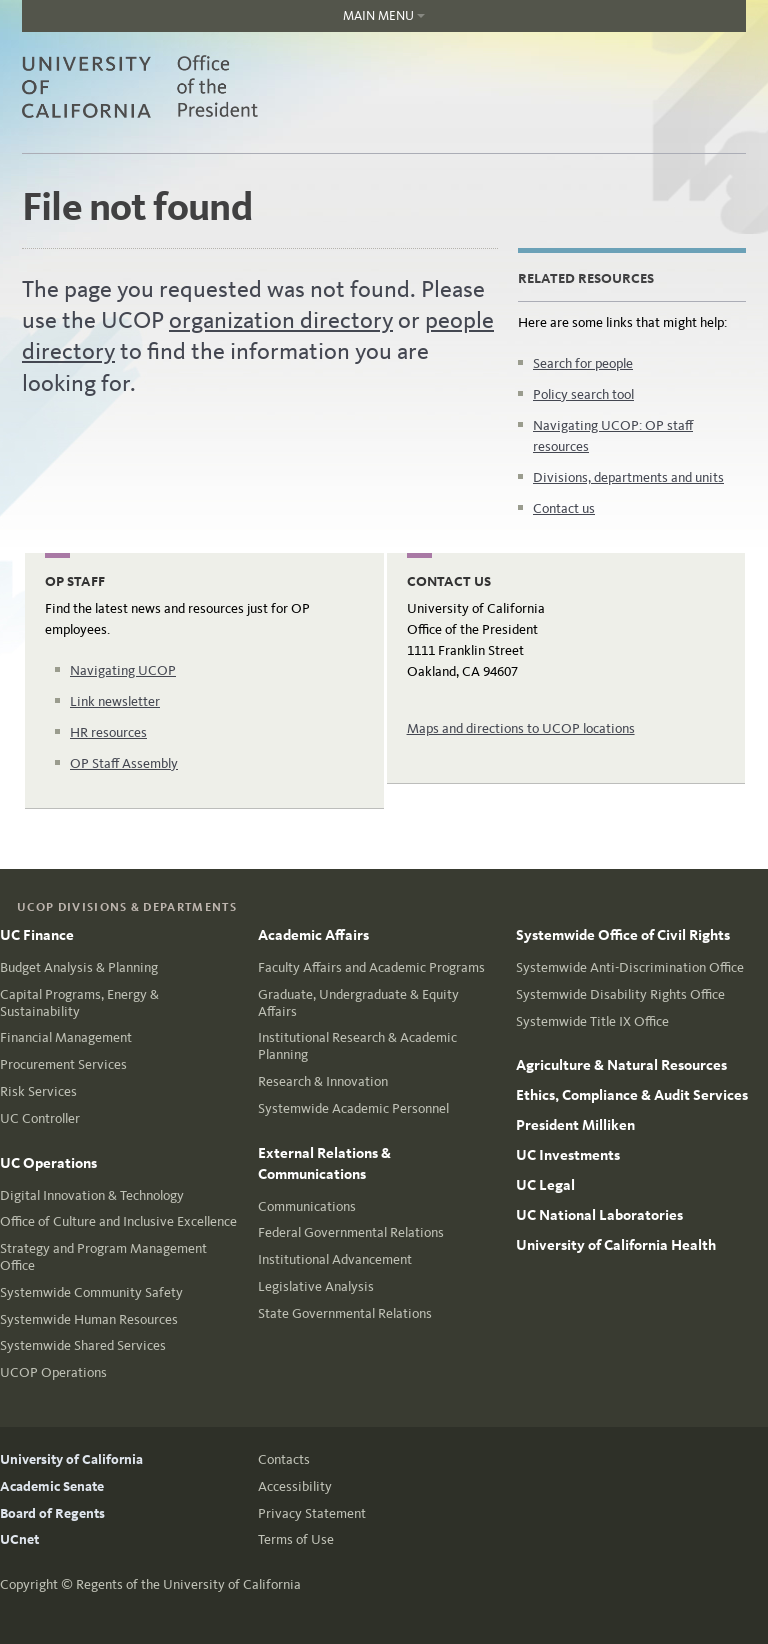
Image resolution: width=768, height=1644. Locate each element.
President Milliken (575, 1125)
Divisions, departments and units (628, 477)
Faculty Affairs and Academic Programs (371, 967)
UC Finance (37, 935)
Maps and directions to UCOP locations (521, 728)
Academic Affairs (313, 935)
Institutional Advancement (335, 1259)
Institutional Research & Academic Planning (357, 1046)
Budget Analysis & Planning (79, 967)
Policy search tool (583, 394)
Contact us (564, 508)
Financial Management (66, 1037)
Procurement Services (63, 1064)
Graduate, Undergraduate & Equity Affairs (358, 1003)
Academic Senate (52, 1486)
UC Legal (545, 1185)
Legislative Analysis (316, 1286)
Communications (307, 1206)
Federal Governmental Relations (351, 1232)
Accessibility (295, 1486)
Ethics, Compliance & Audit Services (632, 1095)
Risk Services (38, 1091)
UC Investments (568, 1155)
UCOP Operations (53, 1372)
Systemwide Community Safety (91, 1292)
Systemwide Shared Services (83, 1345)
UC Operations (48, 1163)
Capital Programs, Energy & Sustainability (79, 1003)
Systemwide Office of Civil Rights (623, 935)
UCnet (19, 1539)
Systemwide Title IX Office (592, 1021)
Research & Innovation (323, 1081)
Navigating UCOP (123, 670)
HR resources (108, 732)
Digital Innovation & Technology (92, 1195)
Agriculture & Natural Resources (621, 1065)
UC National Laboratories (599, 1215)
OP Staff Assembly (124, 763)
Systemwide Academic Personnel (353, 1108)
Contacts (284, 1459)
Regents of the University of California (188, 1584)
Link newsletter (115, 701)
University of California (71, 1459)
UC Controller (40, 1118)
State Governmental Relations (345, 1313)
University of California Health (616, 1245)
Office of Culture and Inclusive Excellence (118, 1221)
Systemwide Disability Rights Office (620, 994)
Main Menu (223, 20)
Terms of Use (296, 1539)
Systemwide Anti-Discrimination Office (630, 967)
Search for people (583, 363)
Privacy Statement (312, 1513)
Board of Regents (52, 1513)
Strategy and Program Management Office (103, 1257)
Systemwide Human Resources (89, 1319)
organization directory (281, 320)
